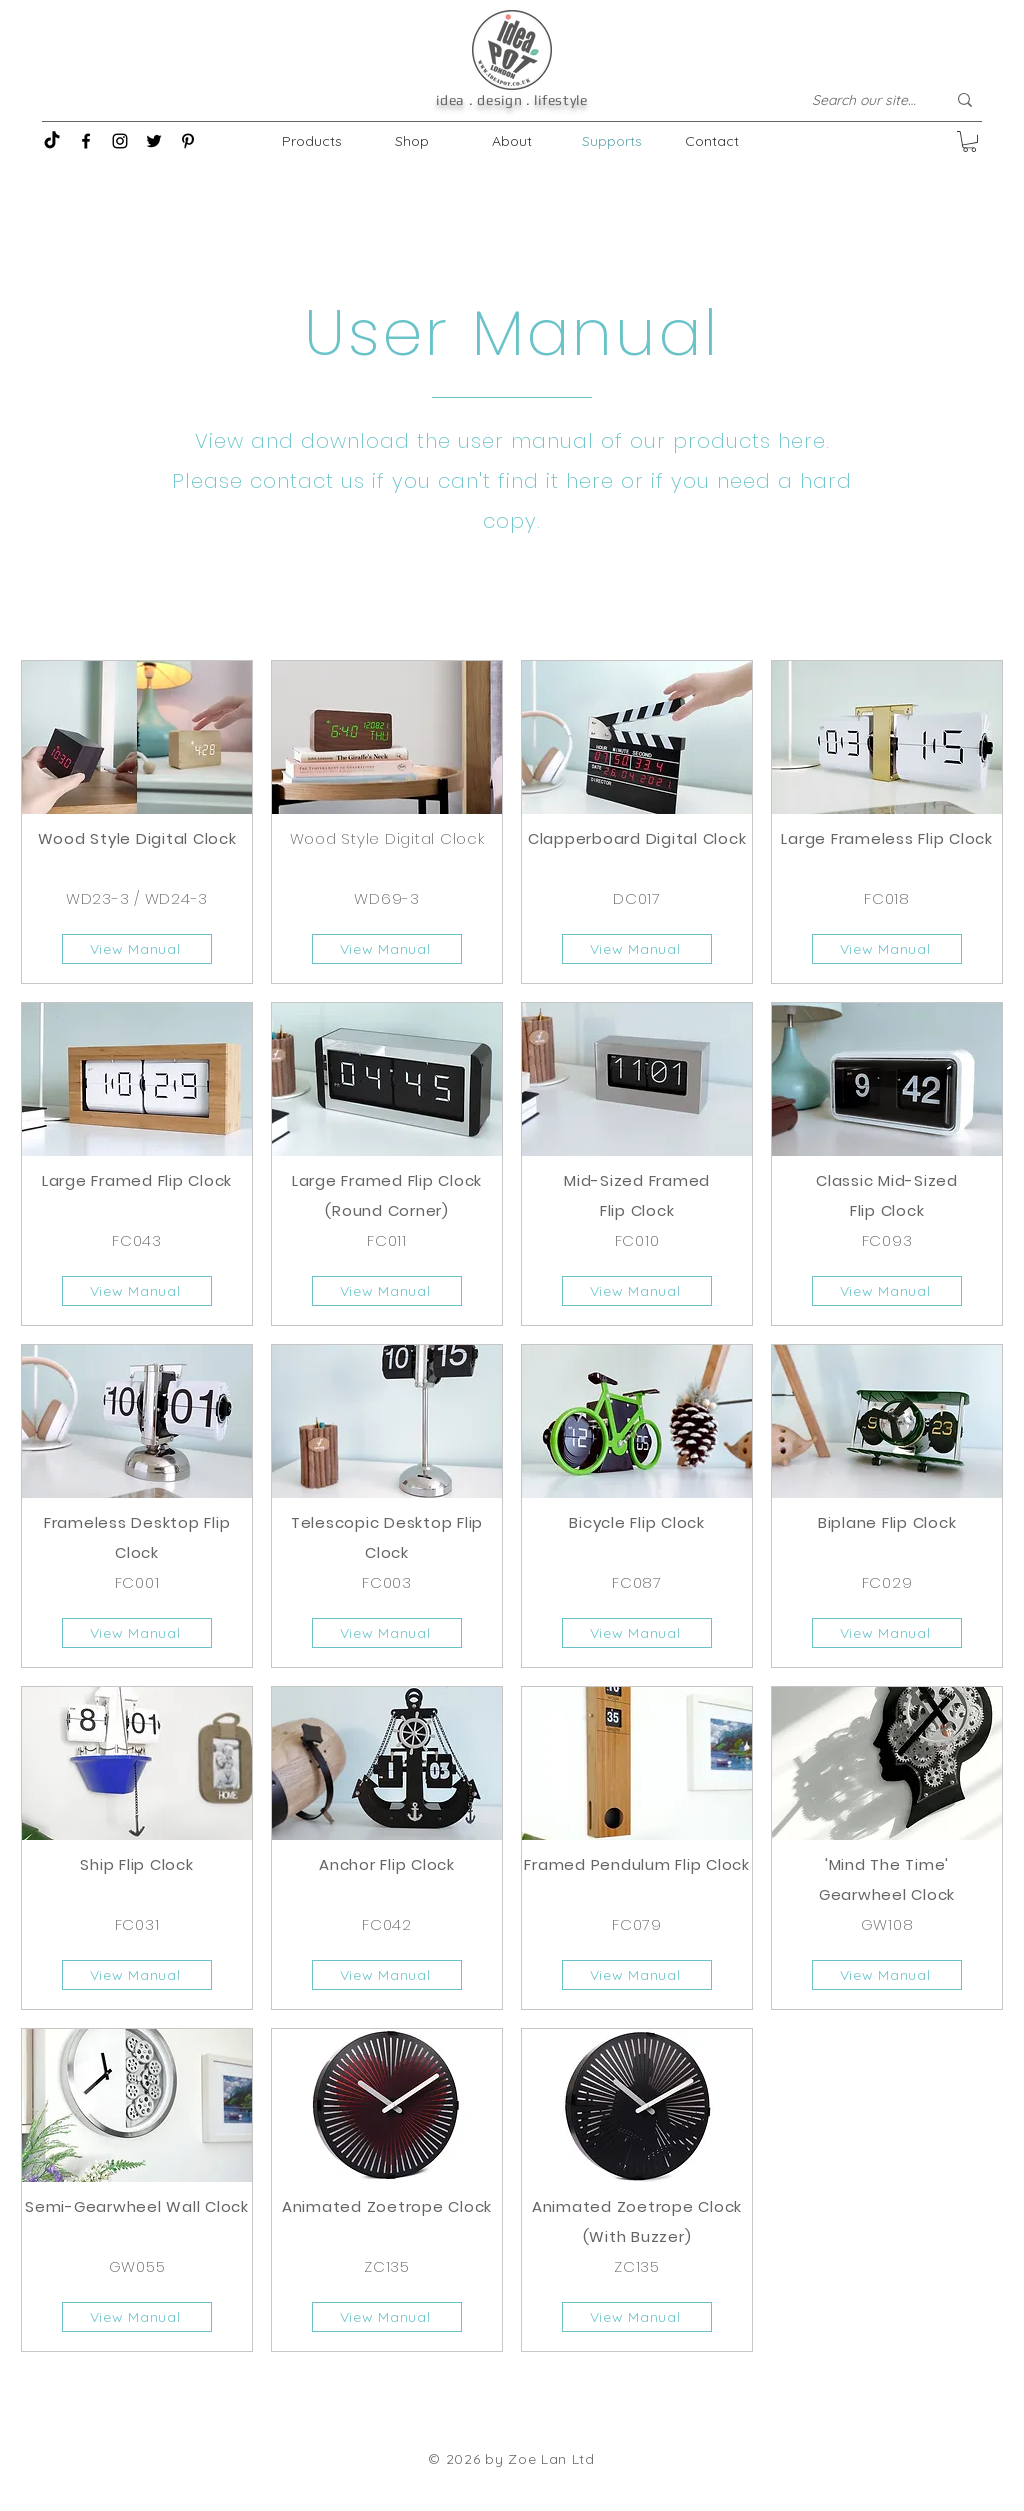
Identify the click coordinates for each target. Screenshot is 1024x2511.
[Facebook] (86, 141)
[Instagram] (120, 141)
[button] (969, 141)
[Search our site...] (864, 100)
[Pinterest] (188, 141)
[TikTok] (52, 141)
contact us (307, 481)
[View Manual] (137, 949)
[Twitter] (154, 141)
